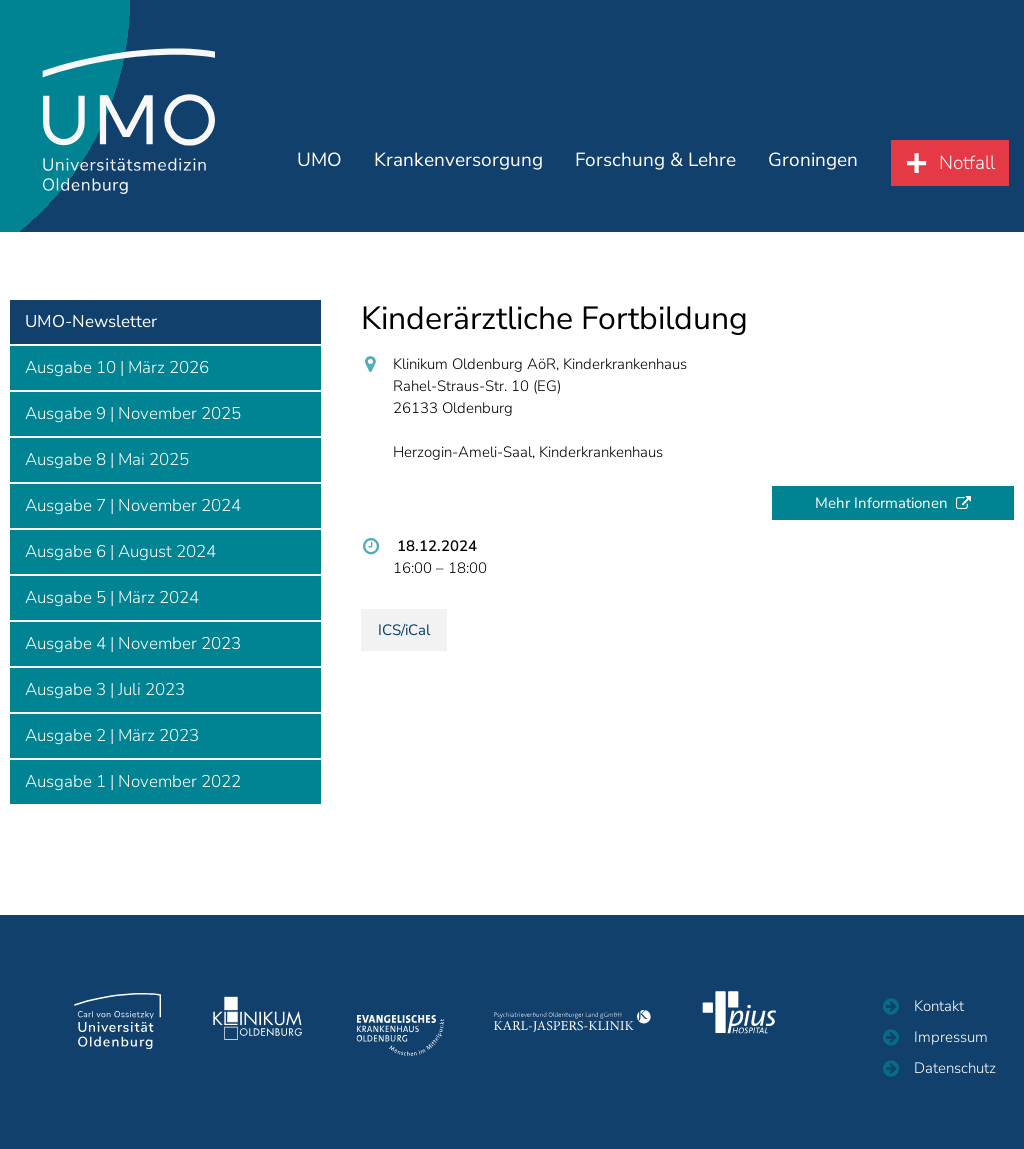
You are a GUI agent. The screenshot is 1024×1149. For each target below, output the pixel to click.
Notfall (967, 181)
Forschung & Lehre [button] (661, 178)
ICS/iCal (404, 630)
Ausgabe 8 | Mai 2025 (107, 459)
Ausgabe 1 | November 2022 (133, 781)
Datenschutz (955, 1068)
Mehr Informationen (881, 503)
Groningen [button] (815, 178)
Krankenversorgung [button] (469, 178)
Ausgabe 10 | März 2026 (117, 367)
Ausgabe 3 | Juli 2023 (105, 689)
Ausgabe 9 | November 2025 (133, 413)
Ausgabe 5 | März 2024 (112, 597)
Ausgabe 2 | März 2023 (112, 735)
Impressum (951, 1037)
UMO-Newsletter (91, 321)
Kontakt (939, 1006)
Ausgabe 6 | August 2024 (120, 551)
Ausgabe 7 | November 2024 (133, 505)
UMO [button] (335, 178)
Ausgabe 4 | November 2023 (133, 643)
